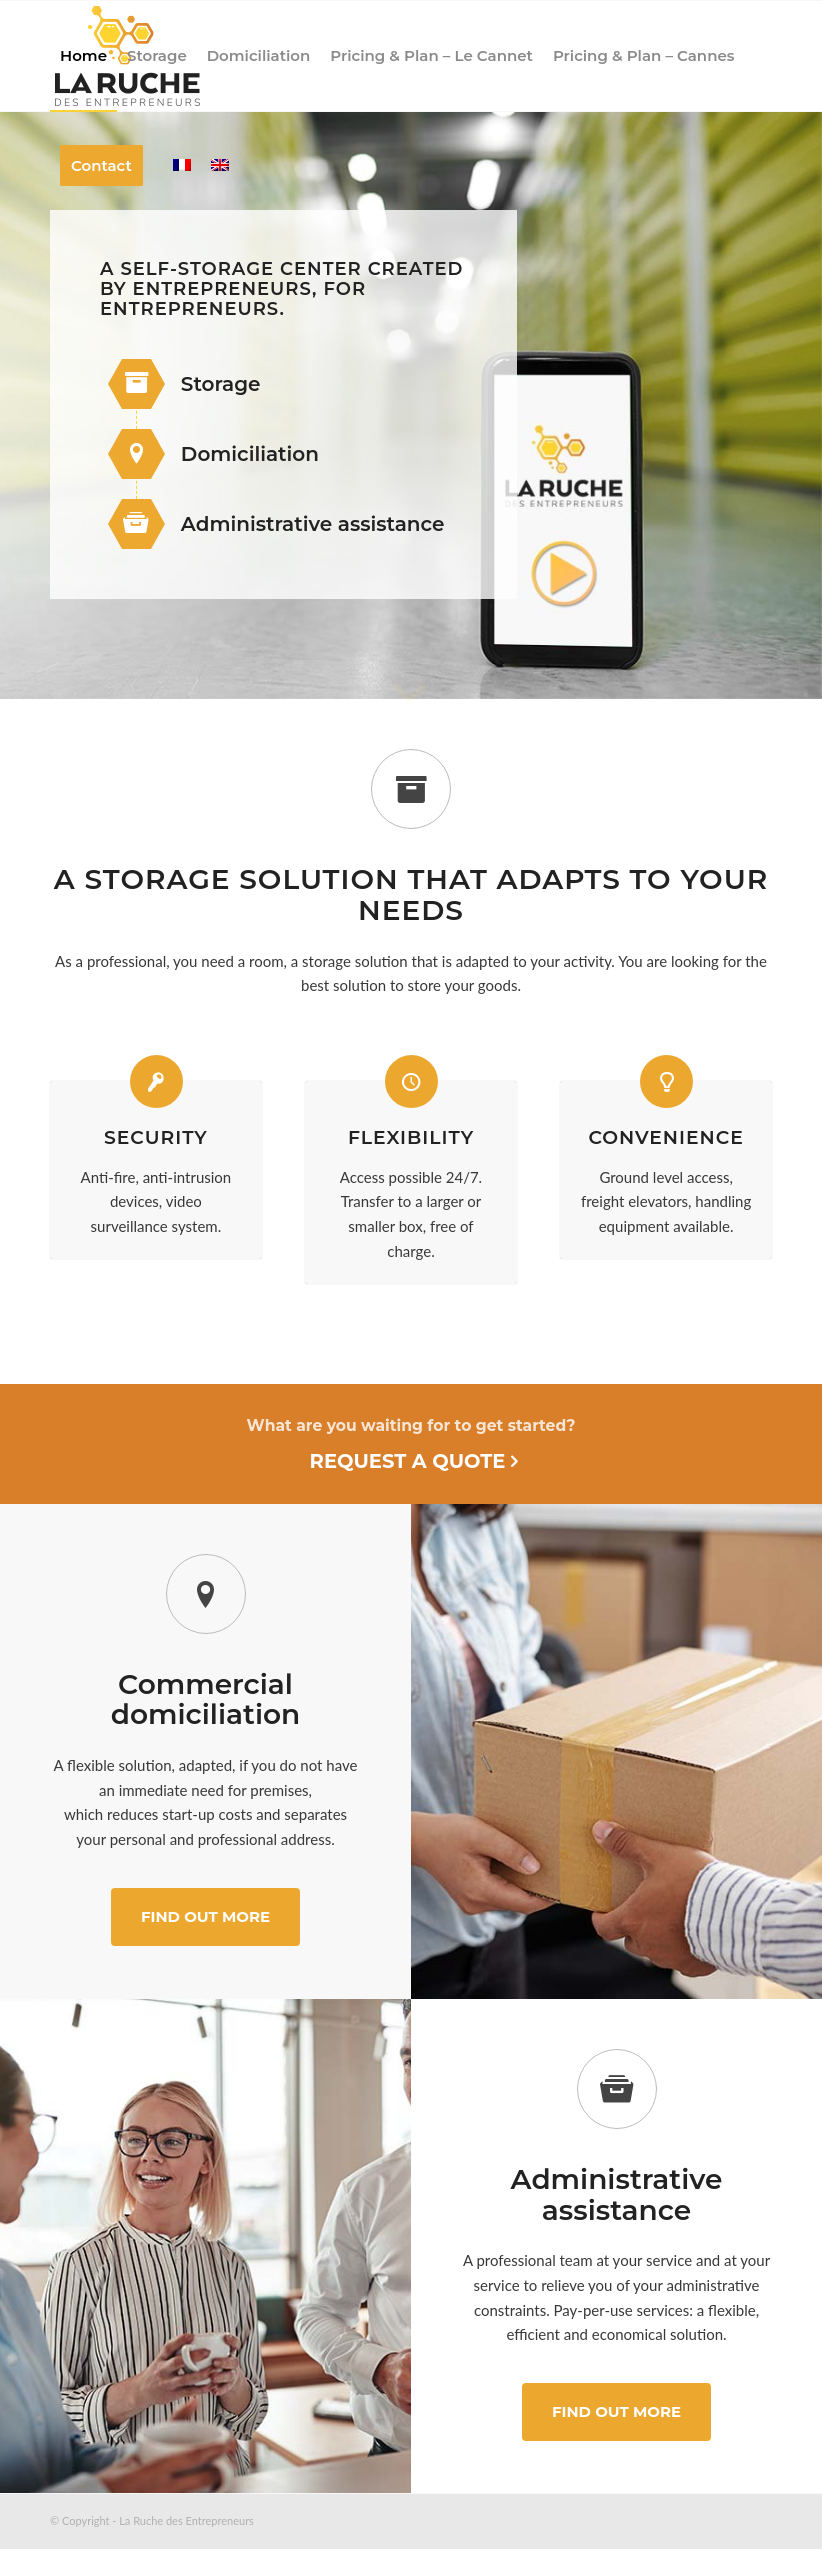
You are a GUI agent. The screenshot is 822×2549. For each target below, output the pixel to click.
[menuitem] (83, 56)
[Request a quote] (411, 1444)
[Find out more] (205, 1917)
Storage (221, 384)
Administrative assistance (313, 524)
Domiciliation (250, 454)
